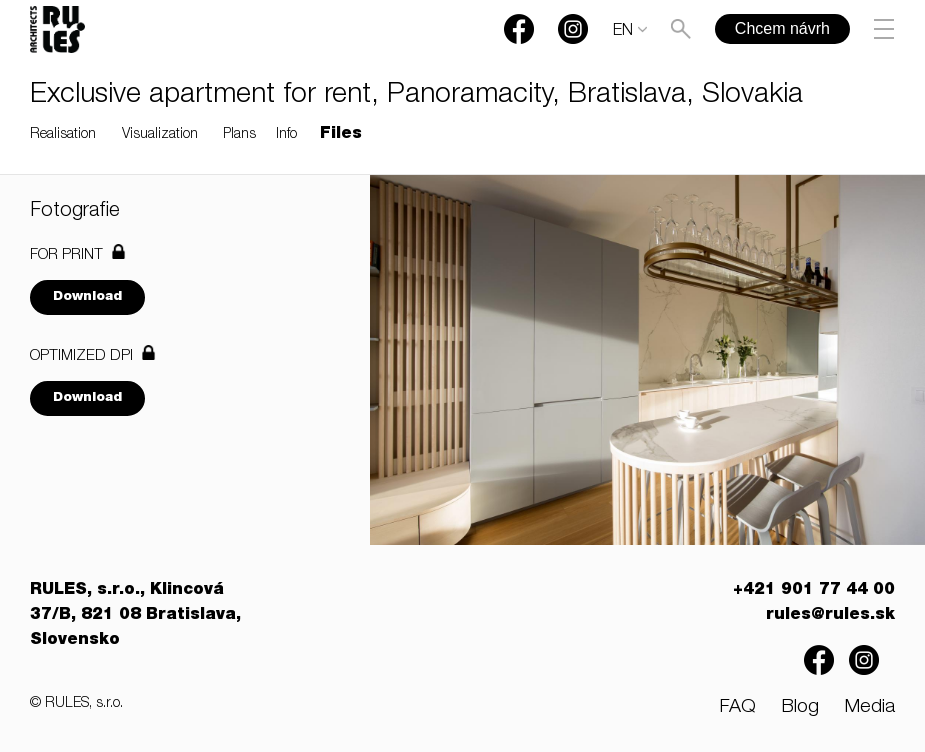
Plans (239, 135)
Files (341, 135)
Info (286, 135)
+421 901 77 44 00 (814, 591)
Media (869, 707)
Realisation (63, 135)
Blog (800, 707)
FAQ (737, 707)
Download (87, 297)
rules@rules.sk (830, 616)
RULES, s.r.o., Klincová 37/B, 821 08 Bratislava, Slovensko (135, 616)
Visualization (160, 135)
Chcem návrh (782, 28)
